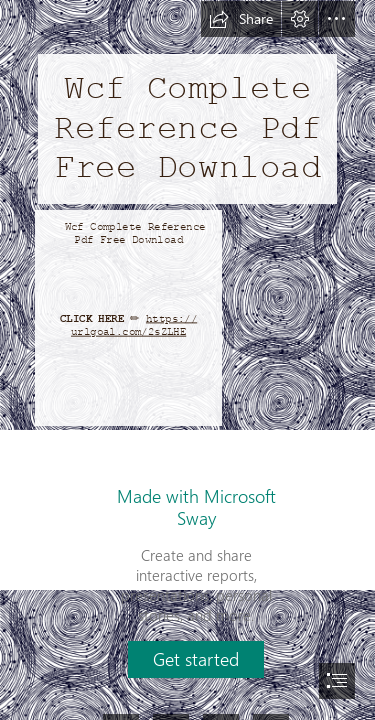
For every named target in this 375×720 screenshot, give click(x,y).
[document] (187, 360)
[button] (241, 19)
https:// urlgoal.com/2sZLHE (134, 325)
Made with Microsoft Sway (196, 507)
